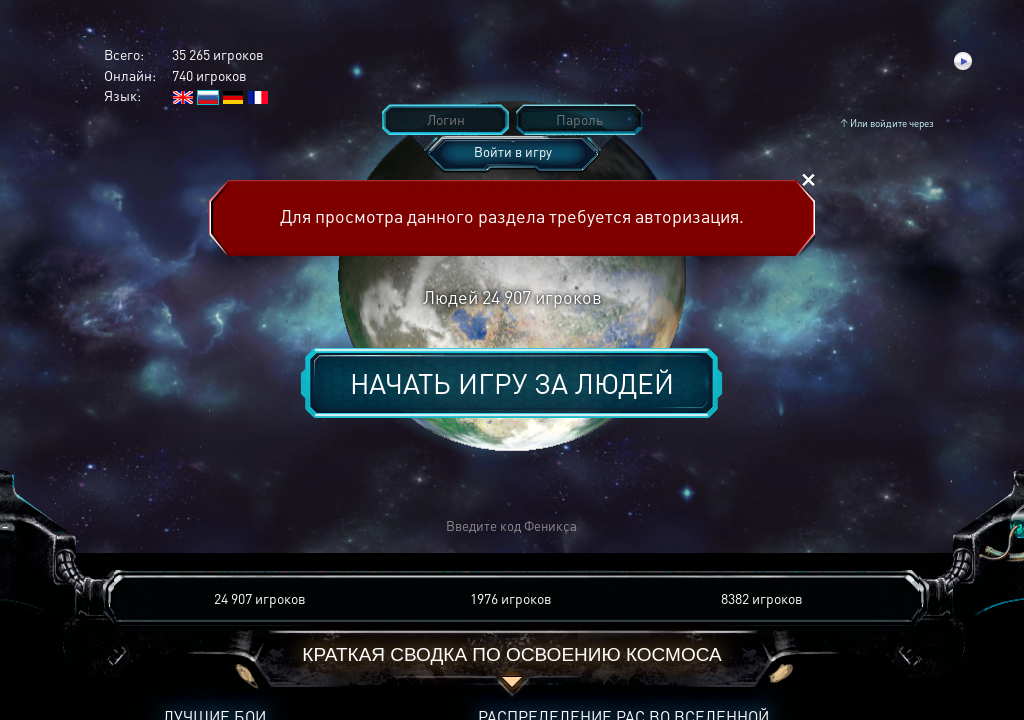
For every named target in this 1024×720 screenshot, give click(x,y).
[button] (218, 526)
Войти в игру (513, 151)
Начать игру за (512, 383)
